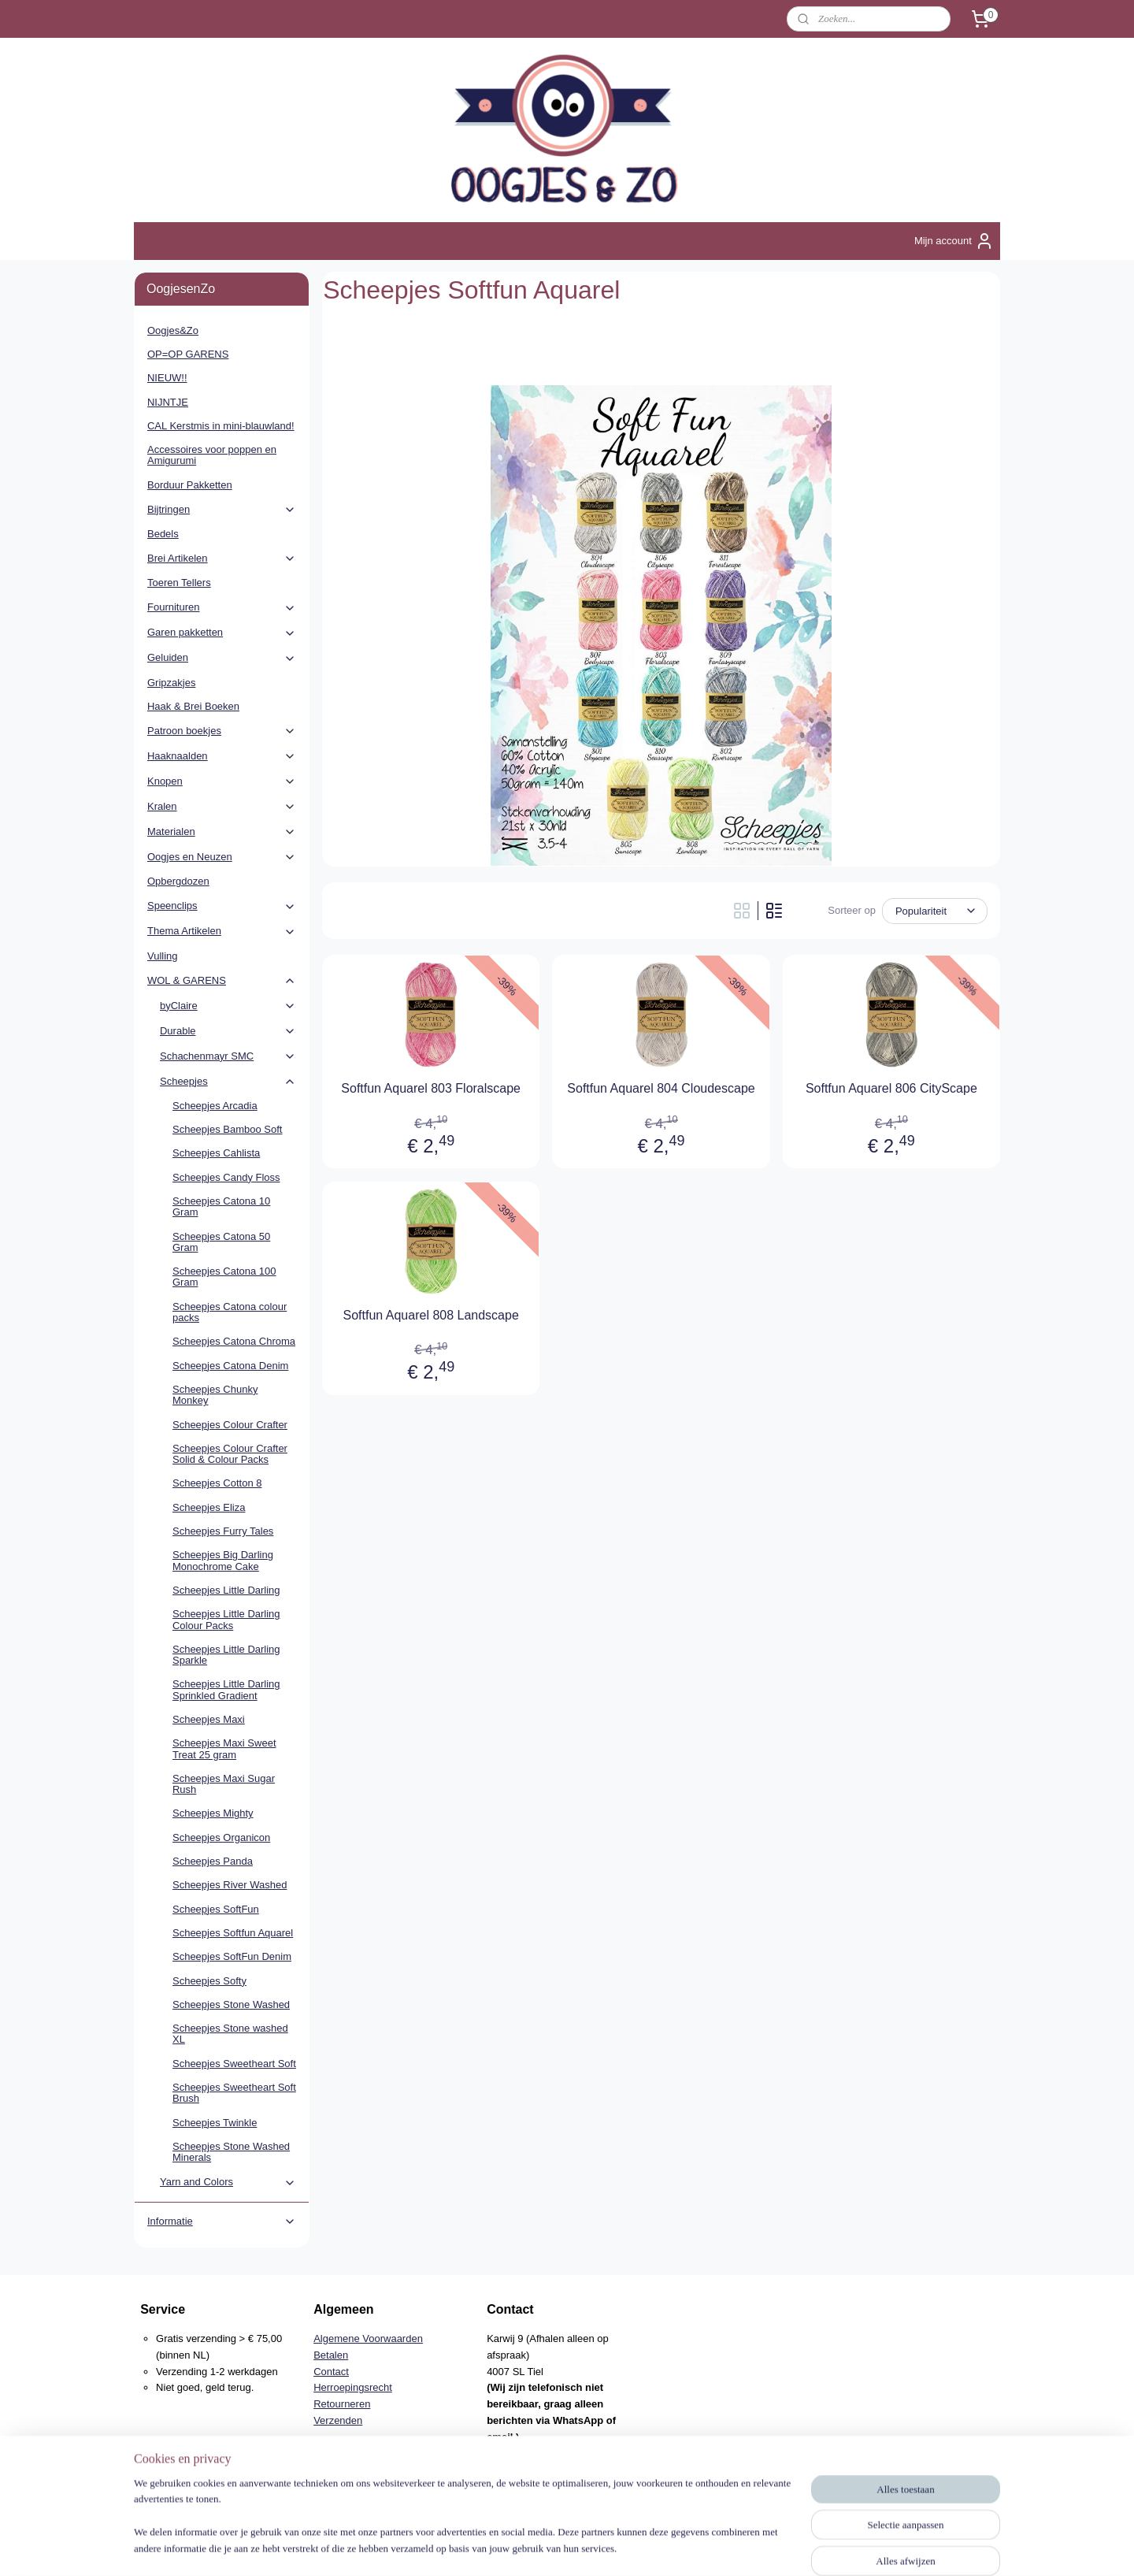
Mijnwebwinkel (717, 2547)
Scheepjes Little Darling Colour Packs (226, 1619)
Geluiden (221, 657)
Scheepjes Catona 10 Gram (221, 1206)
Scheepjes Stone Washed (231, 2004)
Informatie (221, 2221)
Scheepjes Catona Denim (230, 1366)
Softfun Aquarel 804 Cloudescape (660, 1088)
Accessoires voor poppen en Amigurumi (211, 455)
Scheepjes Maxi (208, 1719)
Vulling (162, 956)
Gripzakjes (171, 683)
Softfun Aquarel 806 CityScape (891, 1088)
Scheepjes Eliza (209, 1507)
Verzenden (337, 2420)
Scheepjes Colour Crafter (229, 1425)
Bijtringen (221, 509)
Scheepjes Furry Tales (222, 1531)
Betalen (330, 2355)
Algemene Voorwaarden (368, 2338)
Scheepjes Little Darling (226, 1590)
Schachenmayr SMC (228, 1056)
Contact (331, 2371)
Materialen (221, 832)
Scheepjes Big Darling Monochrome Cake (222, 1560)
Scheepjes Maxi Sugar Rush (223, 1783)
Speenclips (221, 906)
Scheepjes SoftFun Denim (231, 1956)
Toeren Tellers (179, 582)
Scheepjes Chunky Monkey (215, 1394)
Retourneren (341, 2404)
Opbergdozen (178, 881)
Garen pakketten (221, 632)
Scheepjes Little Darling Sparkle (226, 1654)
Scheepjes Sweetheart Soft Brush (234, 2092)
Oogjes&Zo (172, 330)
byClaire (228, 1006)
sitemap (515, 2547)
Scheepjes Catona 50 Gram (221, 1241)
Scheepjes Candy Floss (226, 1177)
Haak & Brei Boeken (193, 706)
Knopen (221, 781)
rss (544, 2547)
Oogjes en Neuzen (221, 857)
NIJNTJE (167, 402)
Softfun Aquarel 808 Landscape (431, 1315)
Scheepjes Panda (212, 1861)
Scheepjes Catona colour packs (229, 1312)
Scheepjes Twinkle (214, 2123)
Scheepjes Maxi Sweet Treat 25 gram (224, 1748)
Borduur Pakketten (189, 485)
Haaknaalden (221, 756)
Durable (228, 1031)
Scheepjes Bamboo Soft (227, 1129)
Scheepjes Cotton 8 (216, 1483)
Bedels (163, 534)
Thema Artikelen (221, 931)
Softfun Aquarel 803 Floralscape (431, 1088)
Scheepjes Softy (209, 1981)
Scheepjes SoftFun (215, 1909)
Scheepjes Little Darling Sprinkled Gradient (226, 1689)
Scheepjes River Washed (229, 1885)
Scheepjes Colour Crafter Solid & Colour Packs (229, 1453)
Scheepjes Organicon (221, 1837)
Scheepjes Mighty (213, 1813)
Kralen (221, 806)
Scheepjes (228, 1081)
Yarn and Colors (228, 2182)
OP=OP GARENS (187, 354)
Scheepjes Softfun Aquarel (232, 1933)
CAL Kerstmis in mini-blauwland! (221, 426)
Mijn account (954, 241)
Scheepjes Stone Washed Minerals (231, 2151)
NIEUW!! (167, 378)
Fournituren (221, 607)
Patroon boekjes (221, 731)
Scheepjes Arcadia (215, 1106)
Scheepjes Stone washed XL (230, 2033)
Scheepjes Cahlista (216, 1153)
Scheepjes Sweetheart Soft (234, 2063)
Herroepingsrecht (352, 2387)
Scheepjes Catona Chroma (233, 1341)
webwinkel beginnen (596, 2547)
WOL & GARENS (221, 980)
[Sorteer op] (935, 911)
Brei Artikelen (221, 558)
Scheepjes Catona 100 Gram (224, 1276)
